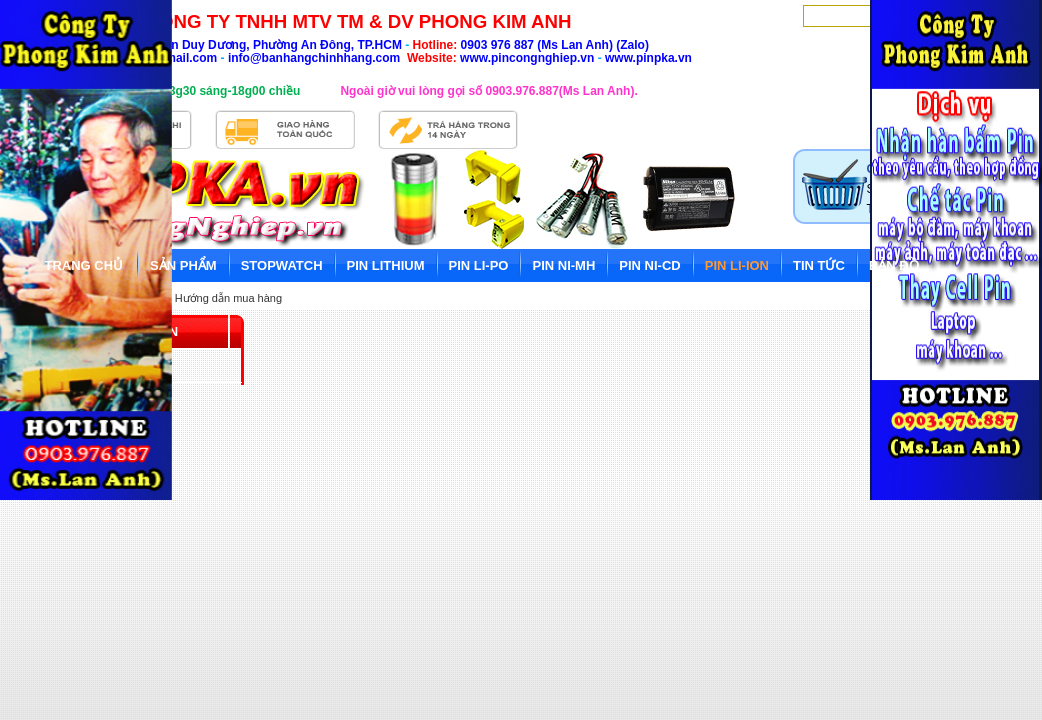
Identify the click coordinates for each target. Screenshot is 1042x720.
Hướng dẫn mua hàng (228, 298)
